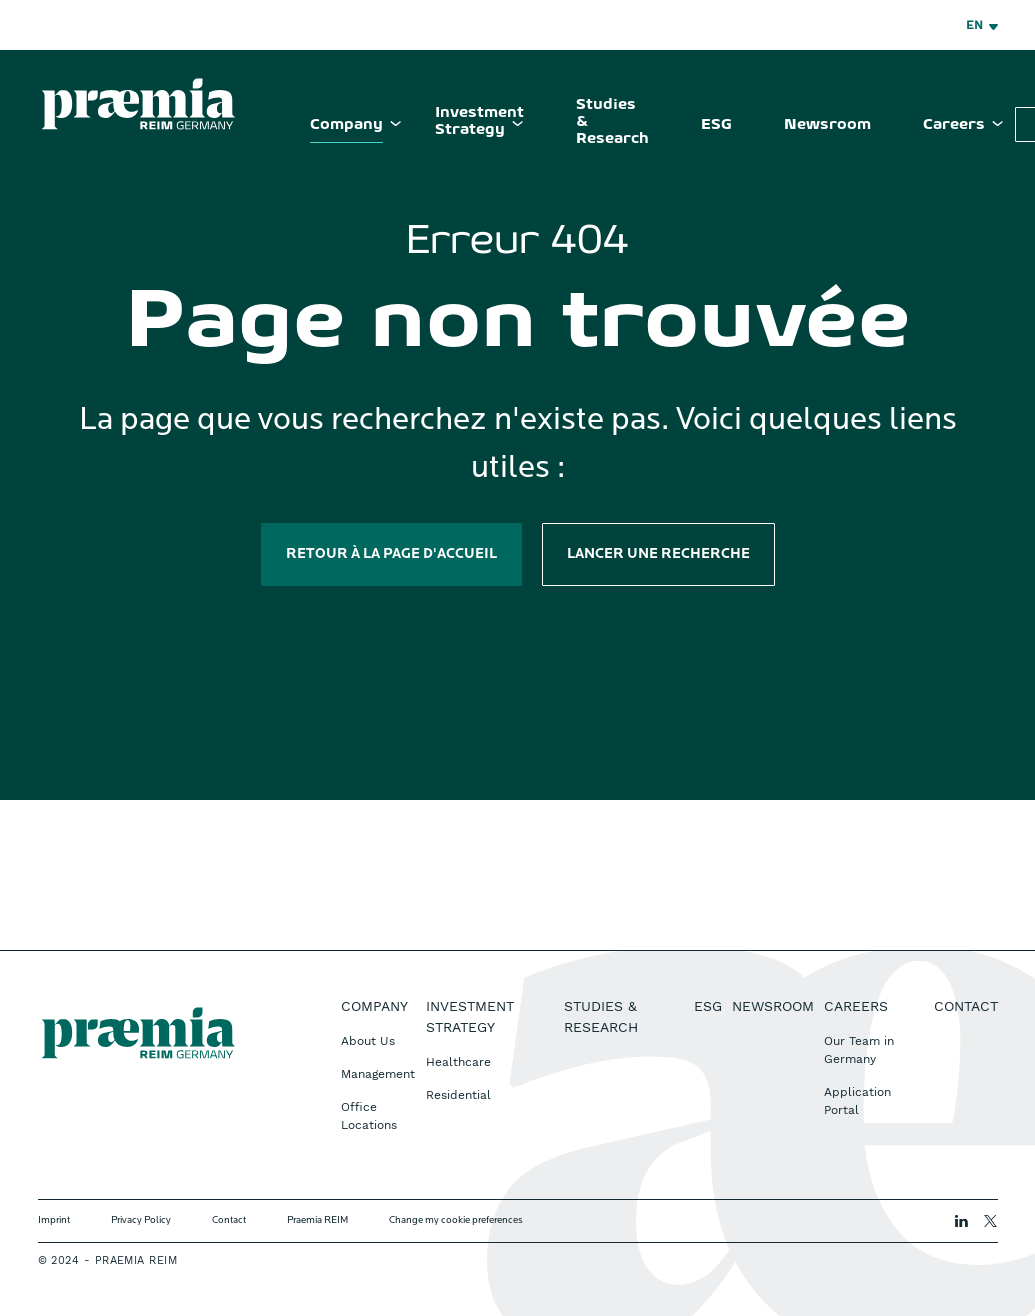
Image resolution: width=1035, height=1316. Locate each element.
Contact (966, 1006)
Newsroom (827, 125)
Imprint (54, 1220)
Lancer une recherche (658, 554)
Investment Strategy (479, 121)
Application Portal (857, 1101)
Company (346, 125)
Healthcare (458, 1062)
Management (378, 1074)
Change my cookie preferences (456, 1220)
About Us (368, 1041)
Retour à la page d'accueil (391, 554)
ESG (716, 125)
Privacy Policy (141, 1220)
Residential (458, 1095)
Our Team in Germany (859, 1050)
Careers (954, 125)
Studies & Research (612, 122)
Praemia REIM (317, 1220)
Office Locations (369, 1116)
